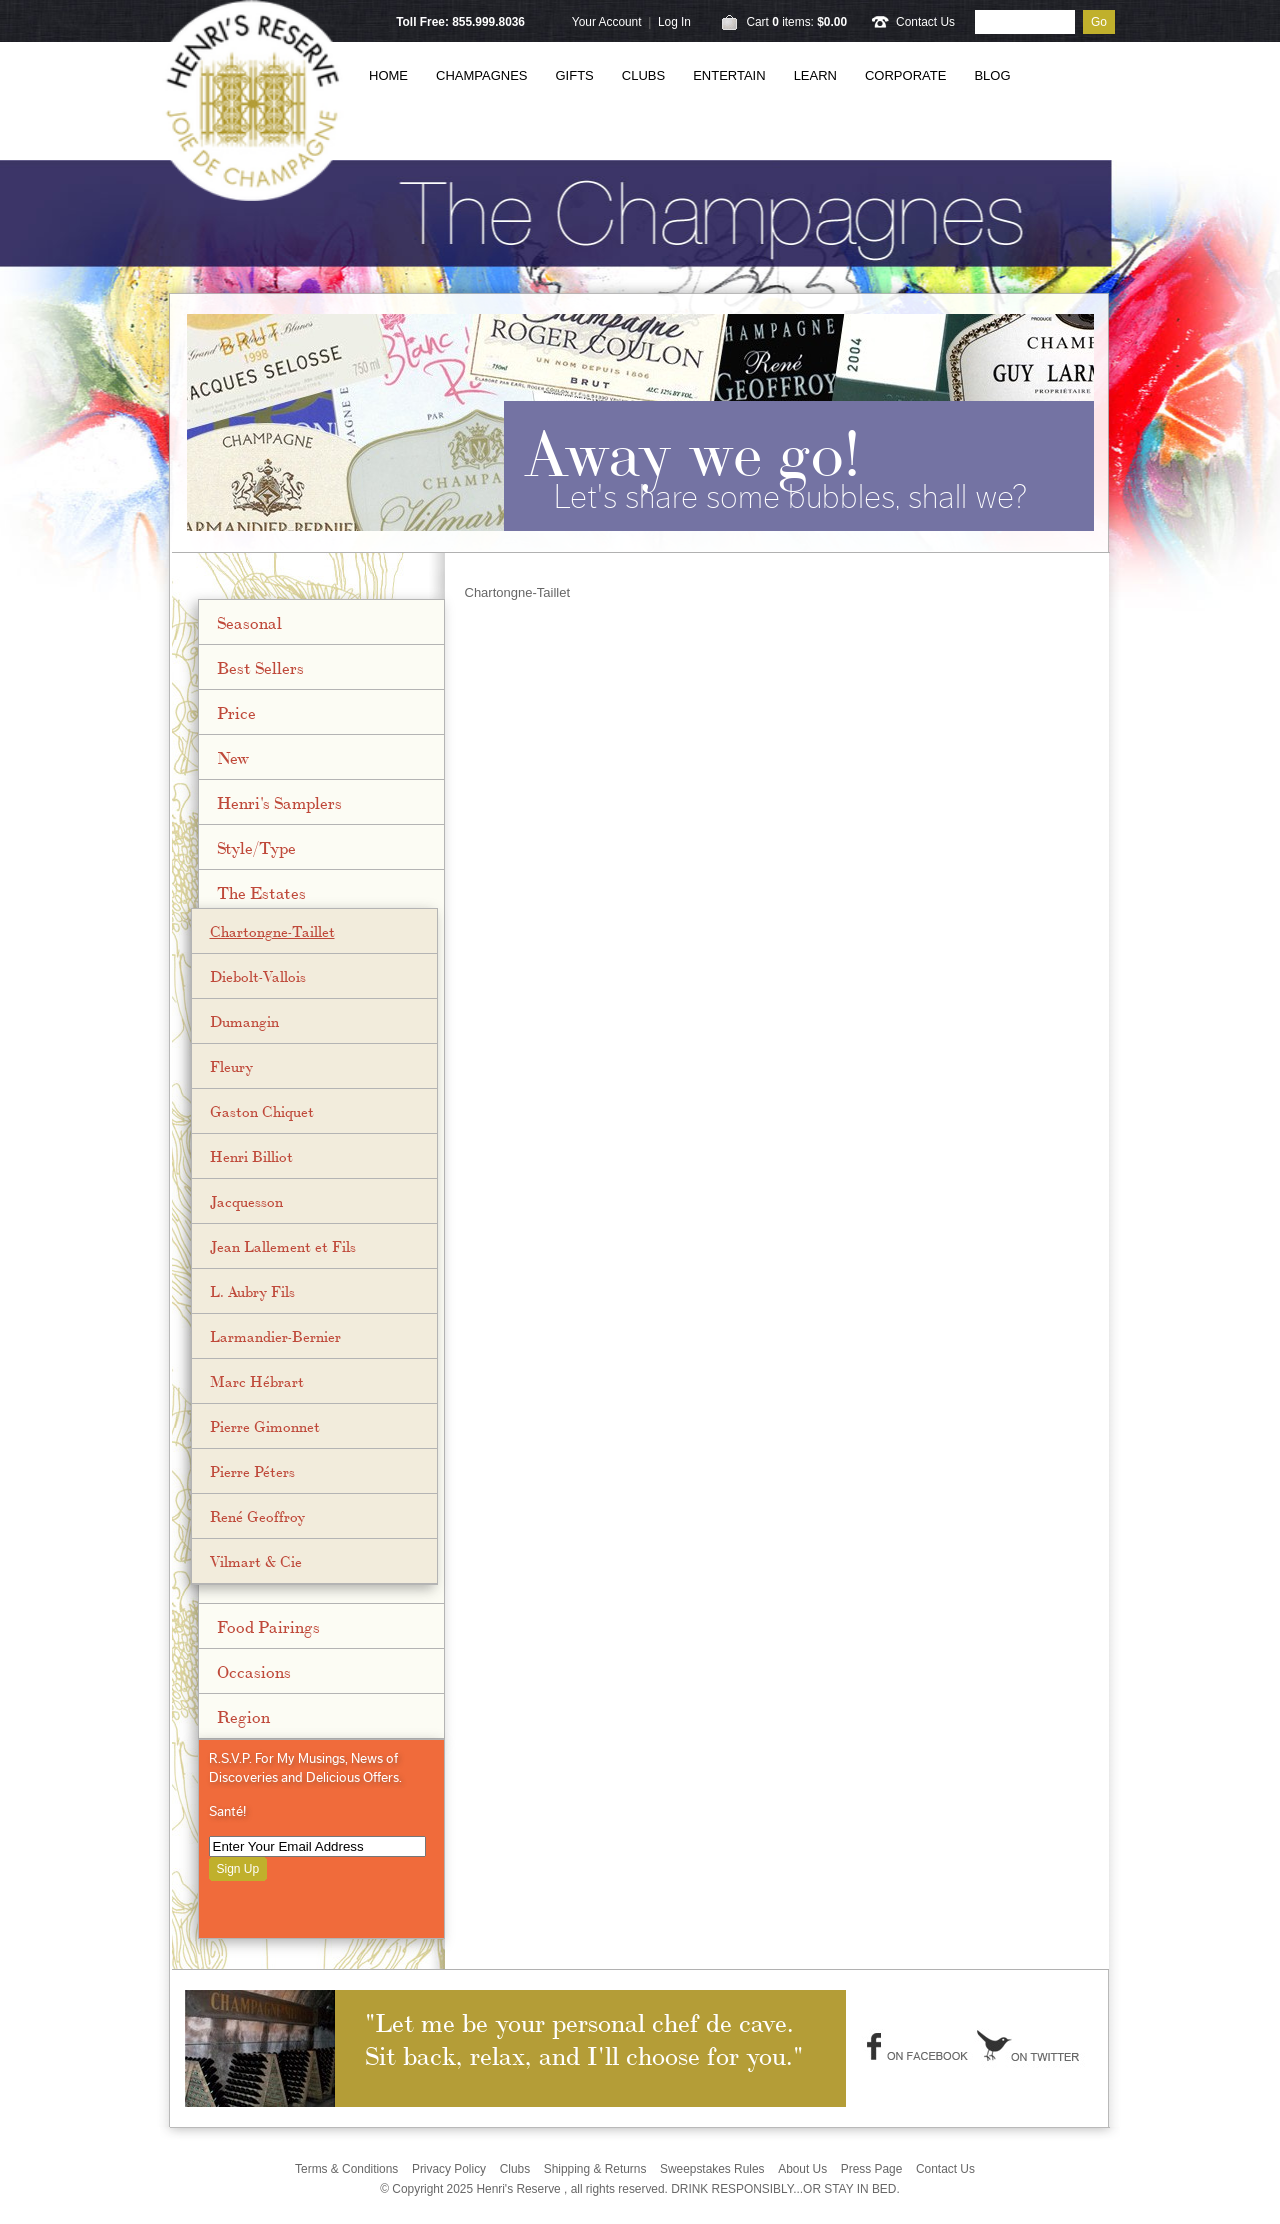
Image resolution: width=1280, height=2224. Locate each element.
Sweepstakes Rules (712, 2169)
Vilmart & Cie (256, 1561)
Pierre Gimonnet (265, 1426)
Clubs (643, 75)
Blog (992, 75)
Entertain (729, 75)
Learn (815, 75)
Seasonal (249, 622)
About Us (802, 2169)
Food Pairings (268, 1626)
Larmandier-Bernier (275, 1336)
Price (236, 712)
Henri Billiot (251, 1156)
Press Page (872, 2169)
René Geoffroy (257, 1516)
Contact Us (925, 22)
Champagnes (482, 75)
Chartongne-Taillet (272, 931)
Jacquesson (246, 1201)
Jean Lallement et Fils (283, 1246)
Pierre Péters (252, 1471)
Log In (674, 22)
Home (388, 75)
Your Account (607, 22)
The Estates (261, 892)
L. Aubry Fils (252, 1291)
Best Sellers (260, 667)
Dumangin (244, 1021)
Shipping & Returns (595, 2169)
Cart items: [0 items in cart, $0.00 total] (796, 22)
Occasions (254, 1671)
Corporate (905, 75)
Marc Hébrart (257, 1381)
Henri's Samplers (279, 802)
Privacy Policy (449, 2169)
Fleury (231, 1066)
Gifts (575, 75)
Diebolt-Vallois (258, 976)
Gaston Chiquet (262, 1111)
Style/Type (256, 847)
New (233, 757)
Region (243, 1716)
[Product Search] (1025, 22)
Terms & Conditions (346, 2169)
